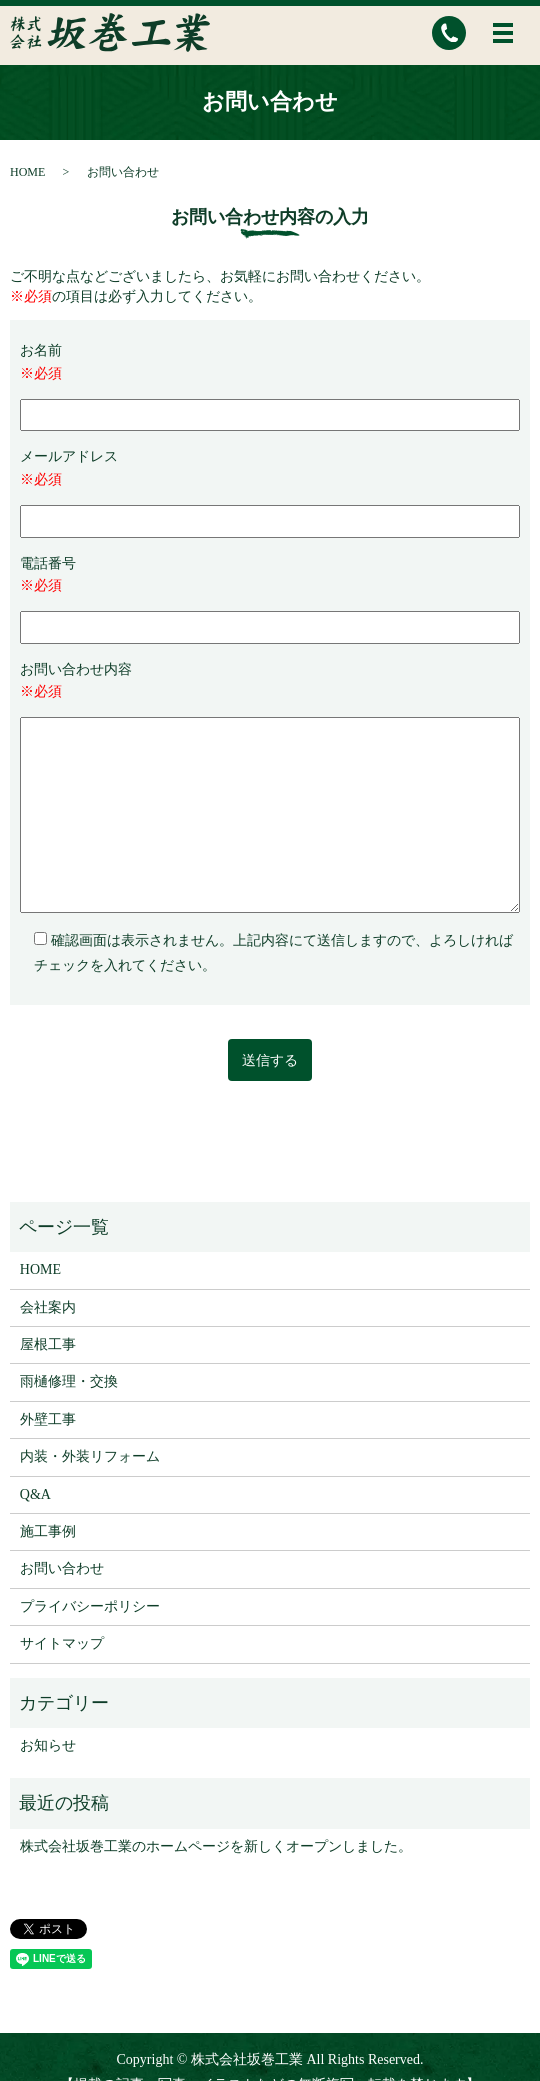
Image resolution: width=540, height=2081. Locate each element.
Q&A (35, 1494)
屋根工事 (48, 1344)
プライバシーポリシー (90, 1606)
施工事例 (48, 1531)
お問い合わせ (62, 1568)
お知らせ (48, 1745)
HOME (27, 172)
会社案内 (48, 1307)
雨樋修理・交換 (69, 1381)
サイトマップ (62, 1643)
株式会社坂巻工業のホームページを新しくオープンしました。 (216, 1846)
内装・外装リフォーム (90, 1456)
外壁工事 (48, 1419)
